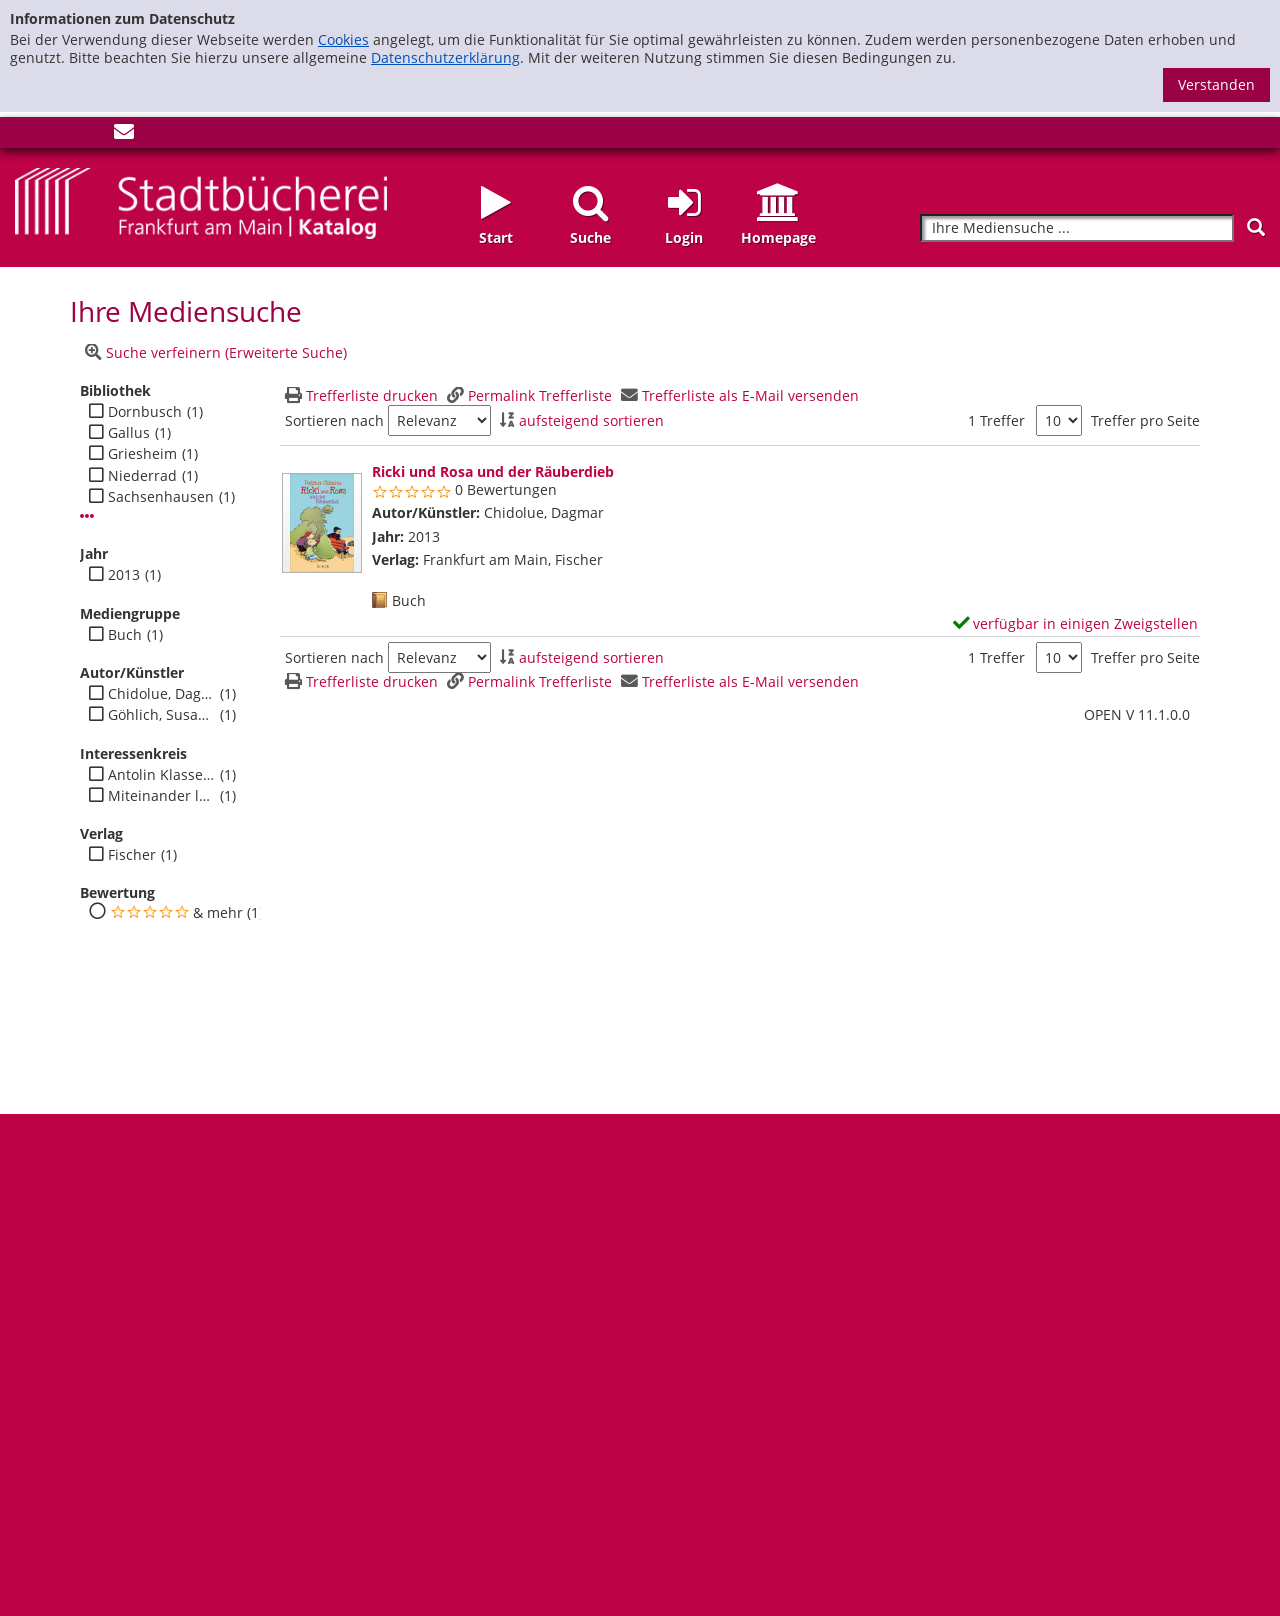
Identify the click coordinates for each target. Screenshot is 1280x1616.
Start (496, 237)
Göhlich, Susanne (161, 715)
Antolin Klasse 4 (161, 775)
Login (684, 237)
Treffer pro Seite (1145, 421)
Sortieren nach (334, 421)
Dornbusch (145, 412)
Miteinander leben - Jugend (161, 796)
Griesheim (142, 454)
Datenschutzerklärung (445, 57)
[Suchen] (1256, 227)
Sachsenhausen (161, 497)
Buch (125, 635)
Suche (590, 237)
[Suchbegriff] (1077, 228)
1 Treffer (996, 420)
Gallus (129, 433)
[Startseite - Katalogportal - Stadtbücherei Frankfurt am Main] (201, 201)
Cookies (343, 39)
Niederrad (142, 476)
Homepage (778, 237)
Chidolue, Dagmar (161, 694)
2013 (124, 575)
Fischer (132, 855)
